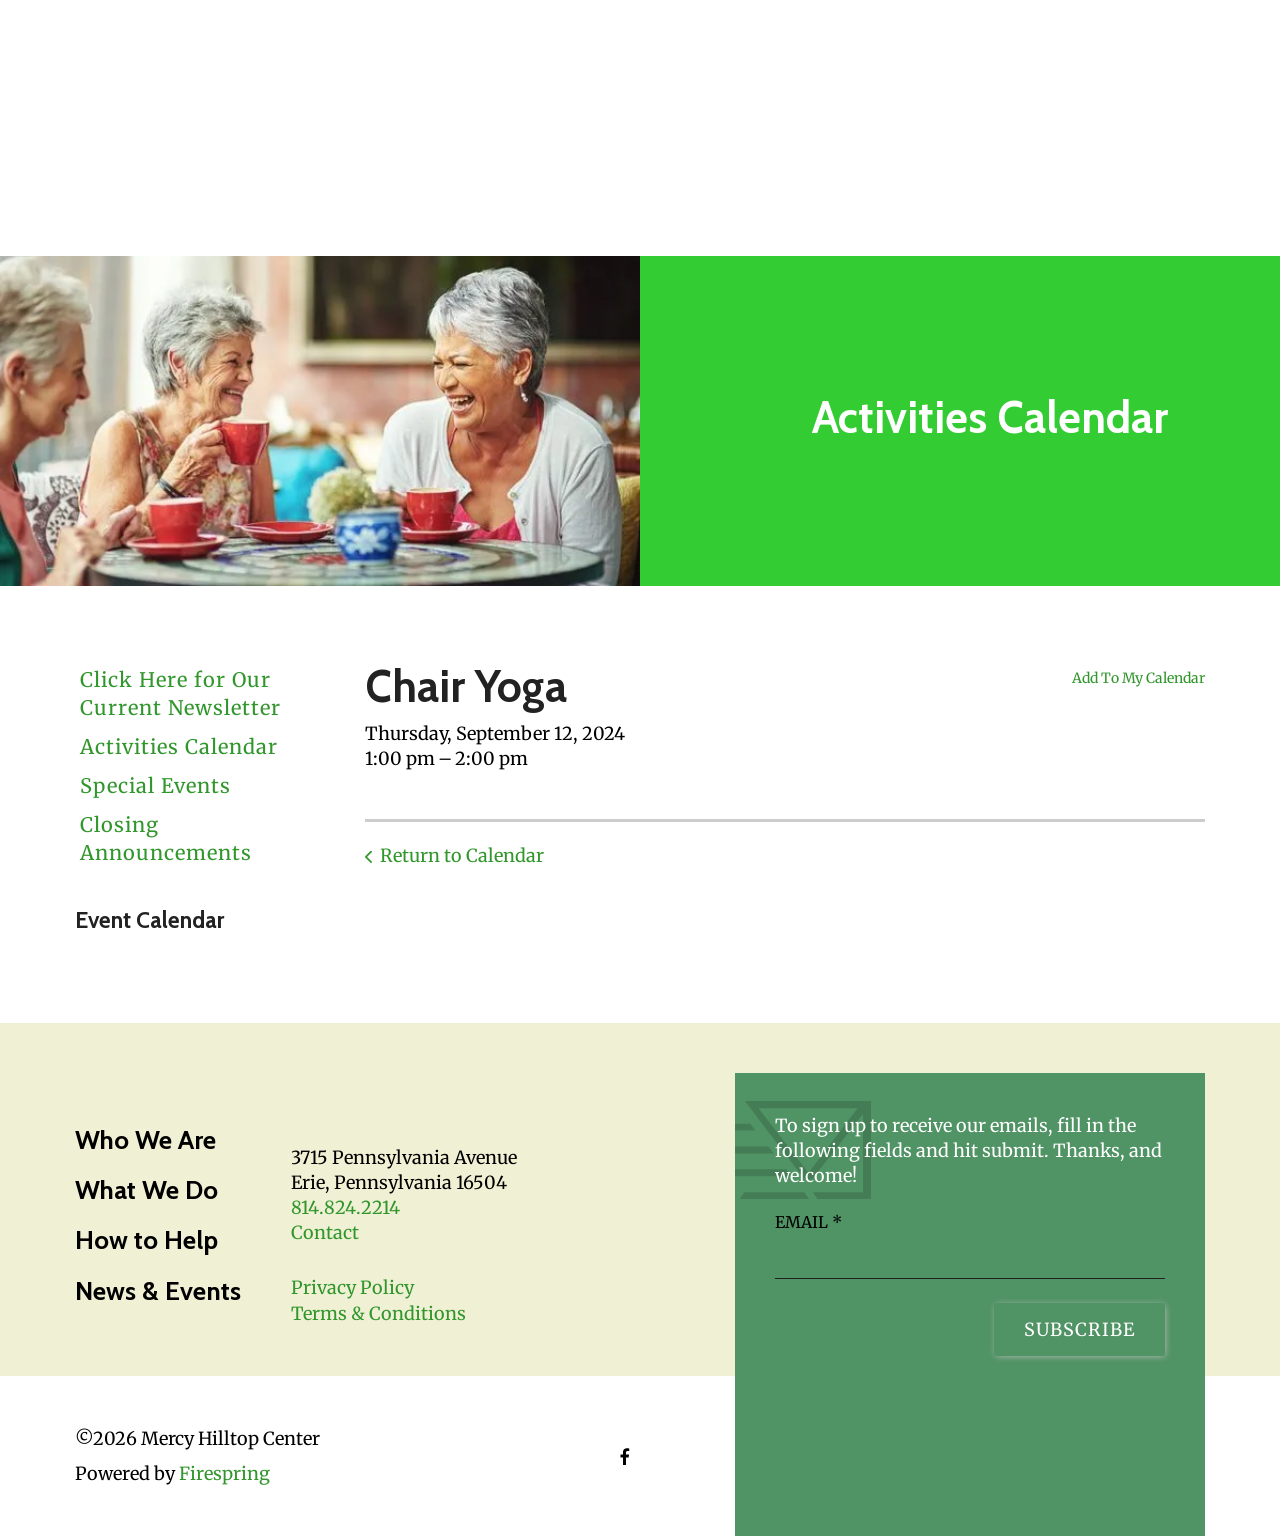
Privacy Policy (352, 1287)
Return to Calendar (462, 855)
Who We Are (145, 1140)
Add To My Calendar (1138, 678)
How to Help (146, 1240)
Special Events (155, 785)
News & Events (158, 1291)
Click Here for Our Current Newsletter (180, 693)
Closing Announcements (166, 838)
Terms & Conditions (378, 1313)
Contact (325, 1232)
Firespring (224, 1473)
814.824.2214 (345, 1207)
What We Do (146, 1190)
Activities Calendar (179, 746)
